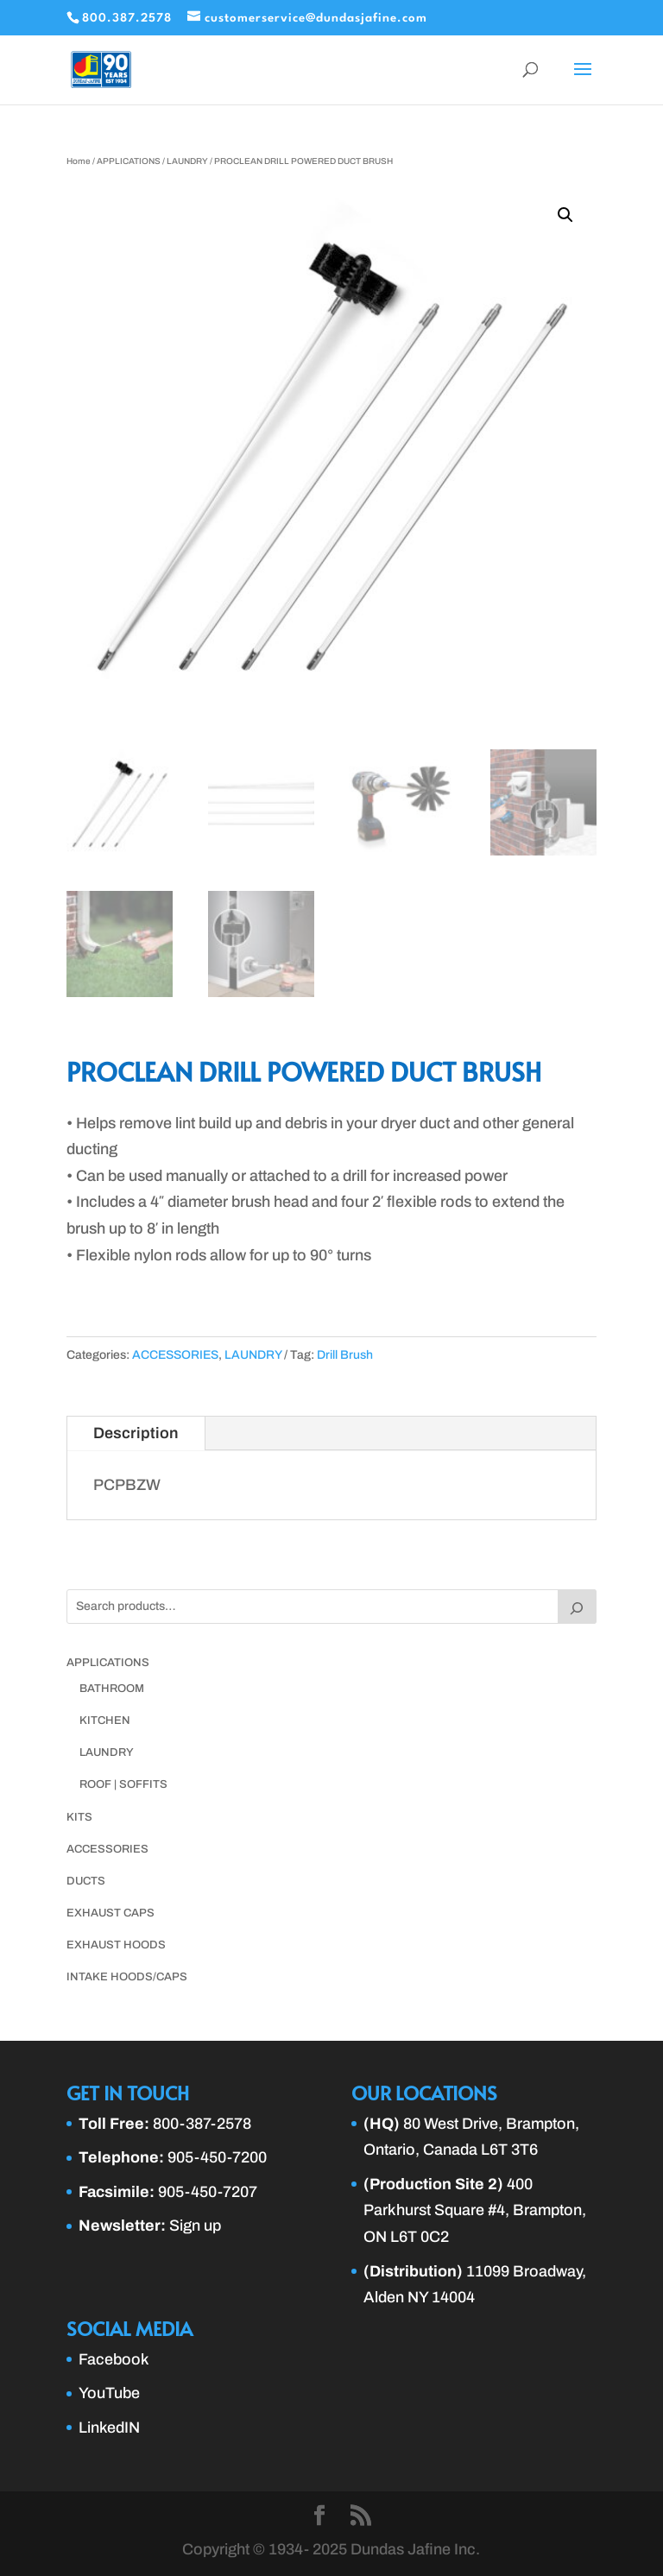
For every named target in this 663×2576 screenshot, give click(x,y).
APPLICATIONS (129, 161)
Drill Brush (345, 1354)
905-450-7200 (217, 2157)
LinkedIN (109, 2427)
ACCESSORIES (175, 1354)
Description (136, 1433)
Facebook (114, 2359)
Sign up (195, 2225)
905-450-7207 (207, 2191)
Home (78, 161)
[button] (565, 214)
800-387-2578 (202, 2123)
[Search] (577, 1606)
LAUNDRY (187, 161)
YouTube (109, 2393)
